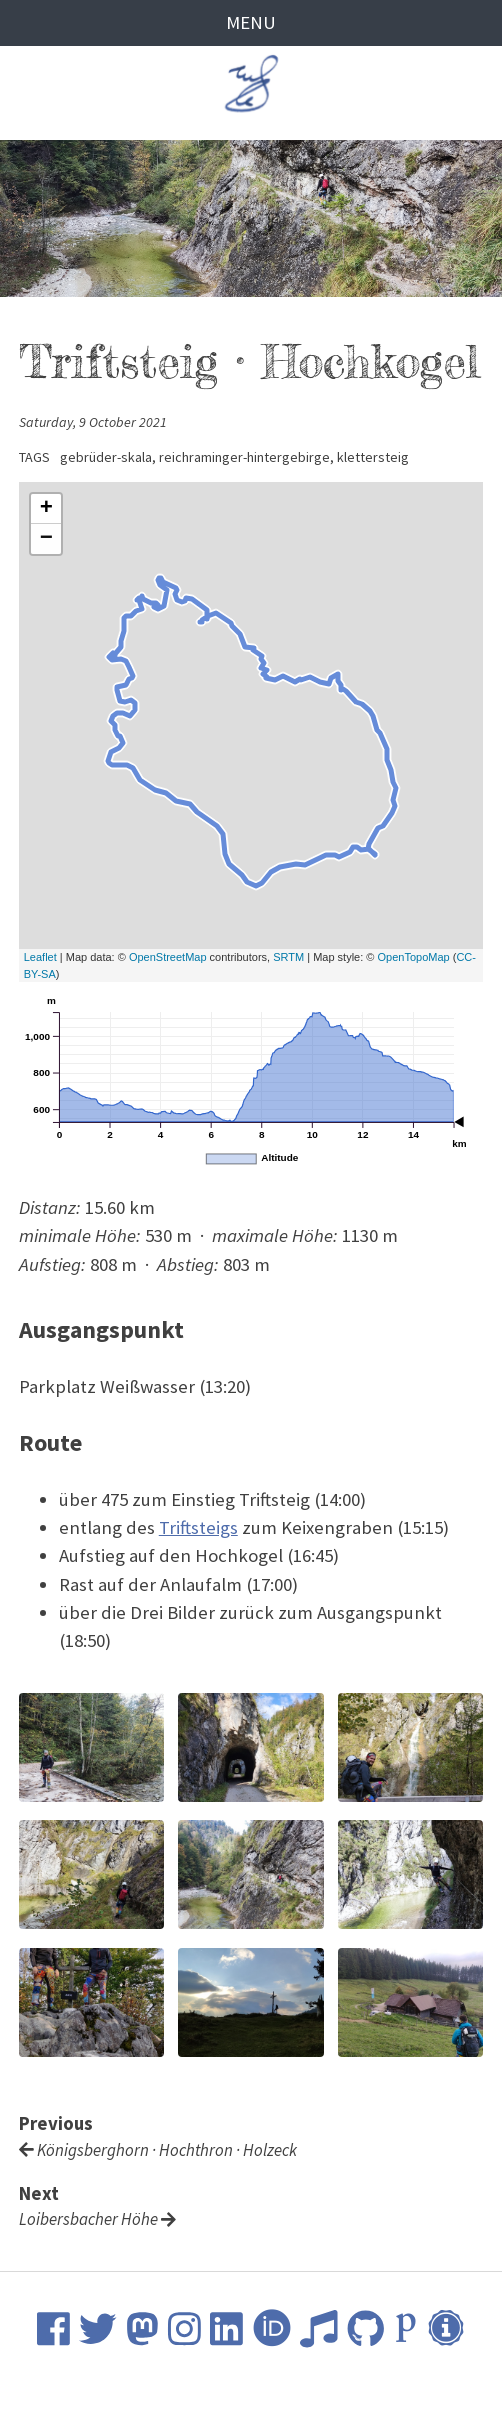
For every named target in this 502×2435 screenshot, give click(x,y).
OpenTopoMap (413, 957)
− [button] (46, 539)
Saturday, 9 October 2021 (93, 422)
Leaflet (40, 957)
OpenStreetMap (168, 957)
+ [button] (46, 509)
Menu (251, 22)
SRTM (288, 957)
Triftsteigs (198, 1527)
